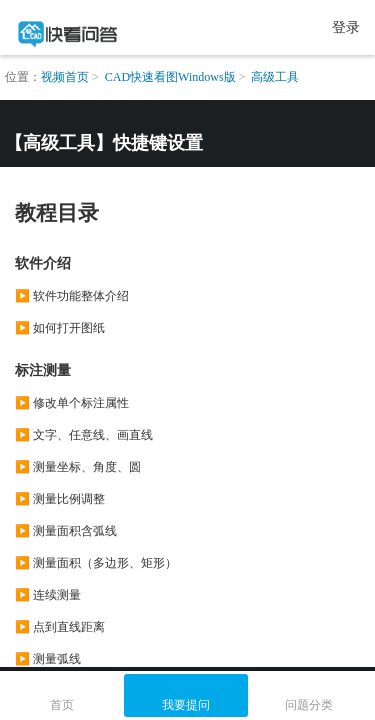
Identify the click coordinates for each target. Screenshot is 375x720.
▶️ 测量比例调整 (60, 499)
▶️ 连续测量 (48, 595)
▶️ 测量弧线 (48, 659)
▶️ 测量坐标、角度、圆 (78, 467)
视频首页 (65, 77)
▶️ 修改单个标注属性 (72, 403)
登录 (346, 27)
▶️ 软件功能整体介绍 (72, 296)
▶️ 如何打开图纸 (60, 328)
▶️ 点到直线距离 (60, 627)
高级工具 (275, 77)
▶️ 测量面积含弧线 (66, 531)
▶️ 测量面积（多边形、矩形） (96, 563)
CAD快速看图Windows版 (170, 77)
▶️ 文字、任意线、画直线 (84, 435)
